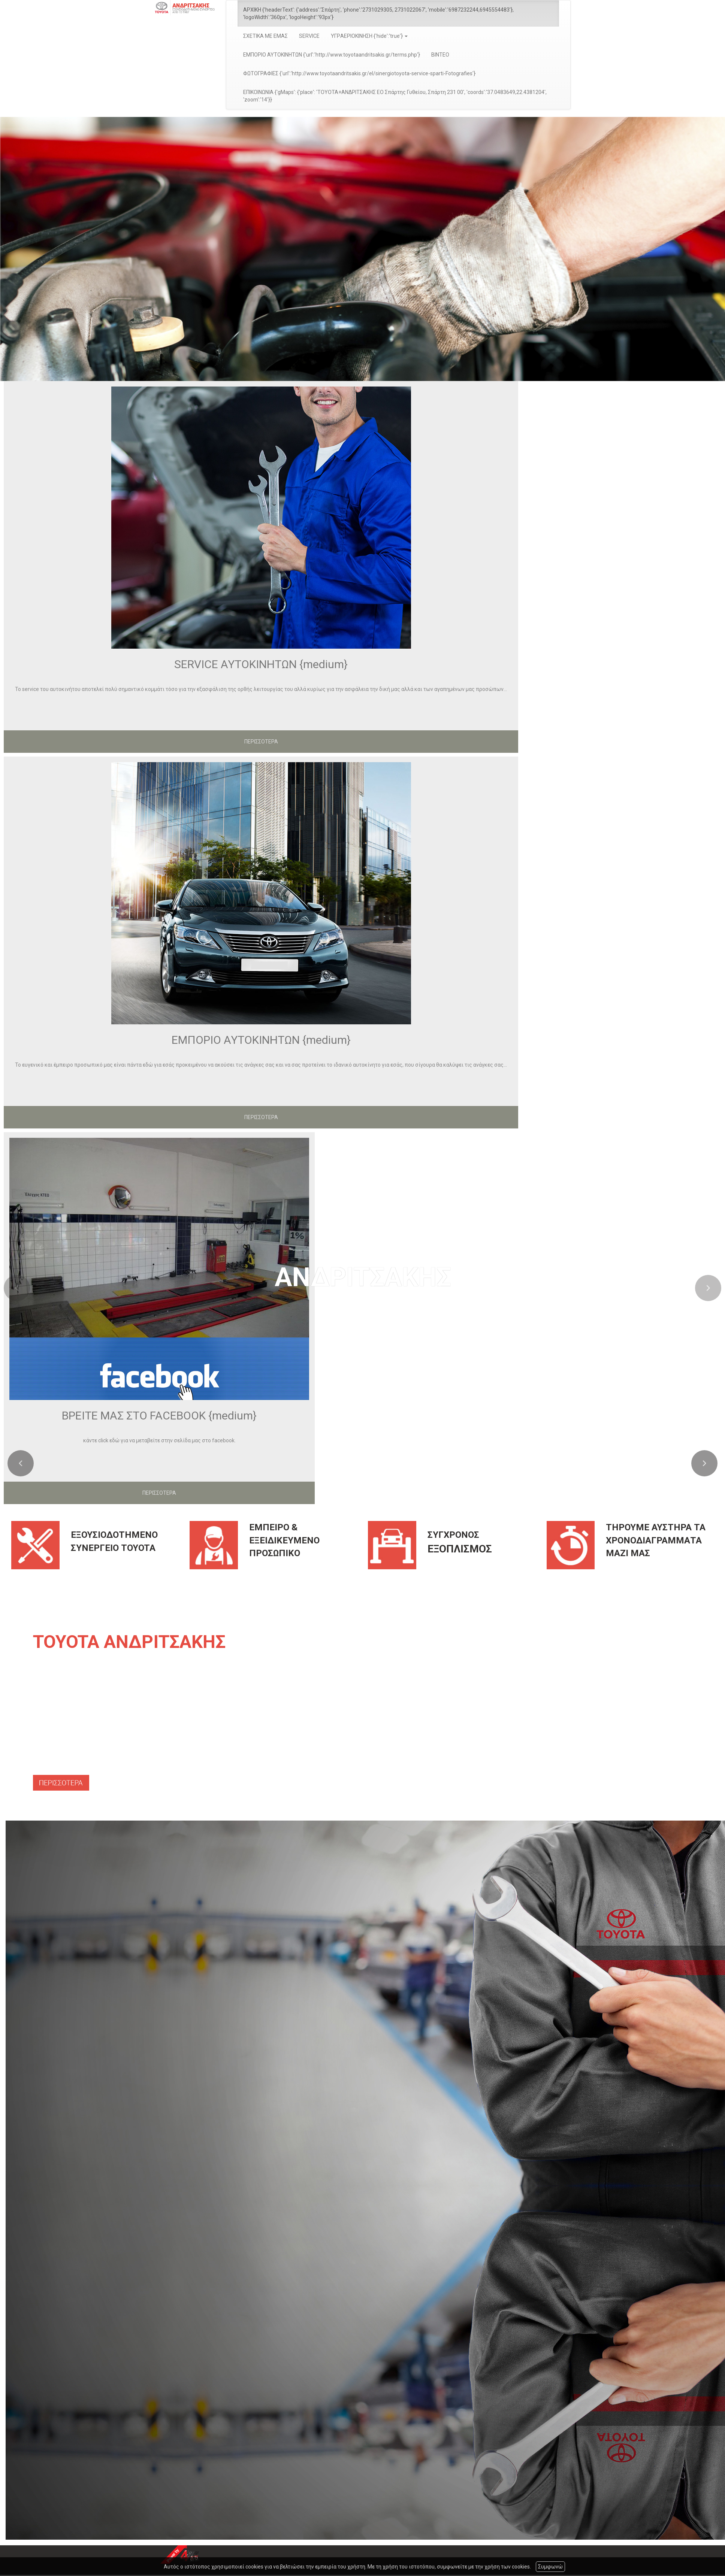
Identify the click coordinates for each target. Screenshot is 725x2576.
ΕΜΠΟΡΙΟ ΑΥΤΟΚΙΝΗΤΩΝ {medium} (261, 1040)
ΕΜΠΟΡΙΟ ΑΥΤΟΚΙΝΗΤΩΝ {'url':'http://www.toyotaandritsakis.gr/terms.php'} (331, 55)
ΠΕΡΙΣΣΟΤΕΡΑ (261, 742)
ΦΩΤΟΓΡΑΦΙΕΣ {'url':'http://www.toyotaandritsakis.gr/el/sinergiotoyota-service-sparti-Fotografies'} (359, 73)
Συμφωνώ (550, 2567)
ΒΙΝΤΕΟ (440, 55)
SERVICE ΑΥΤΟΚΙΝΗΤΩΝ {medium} (261, 664)
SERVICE (309, 36)
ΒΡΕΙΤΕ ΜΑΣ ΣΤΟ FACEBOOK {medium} (159, 1415)
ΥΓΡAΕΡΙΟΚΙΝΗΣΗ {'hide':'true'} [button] (369, 36)
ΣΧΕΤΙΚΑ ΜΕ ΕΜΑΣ (265, 36)
